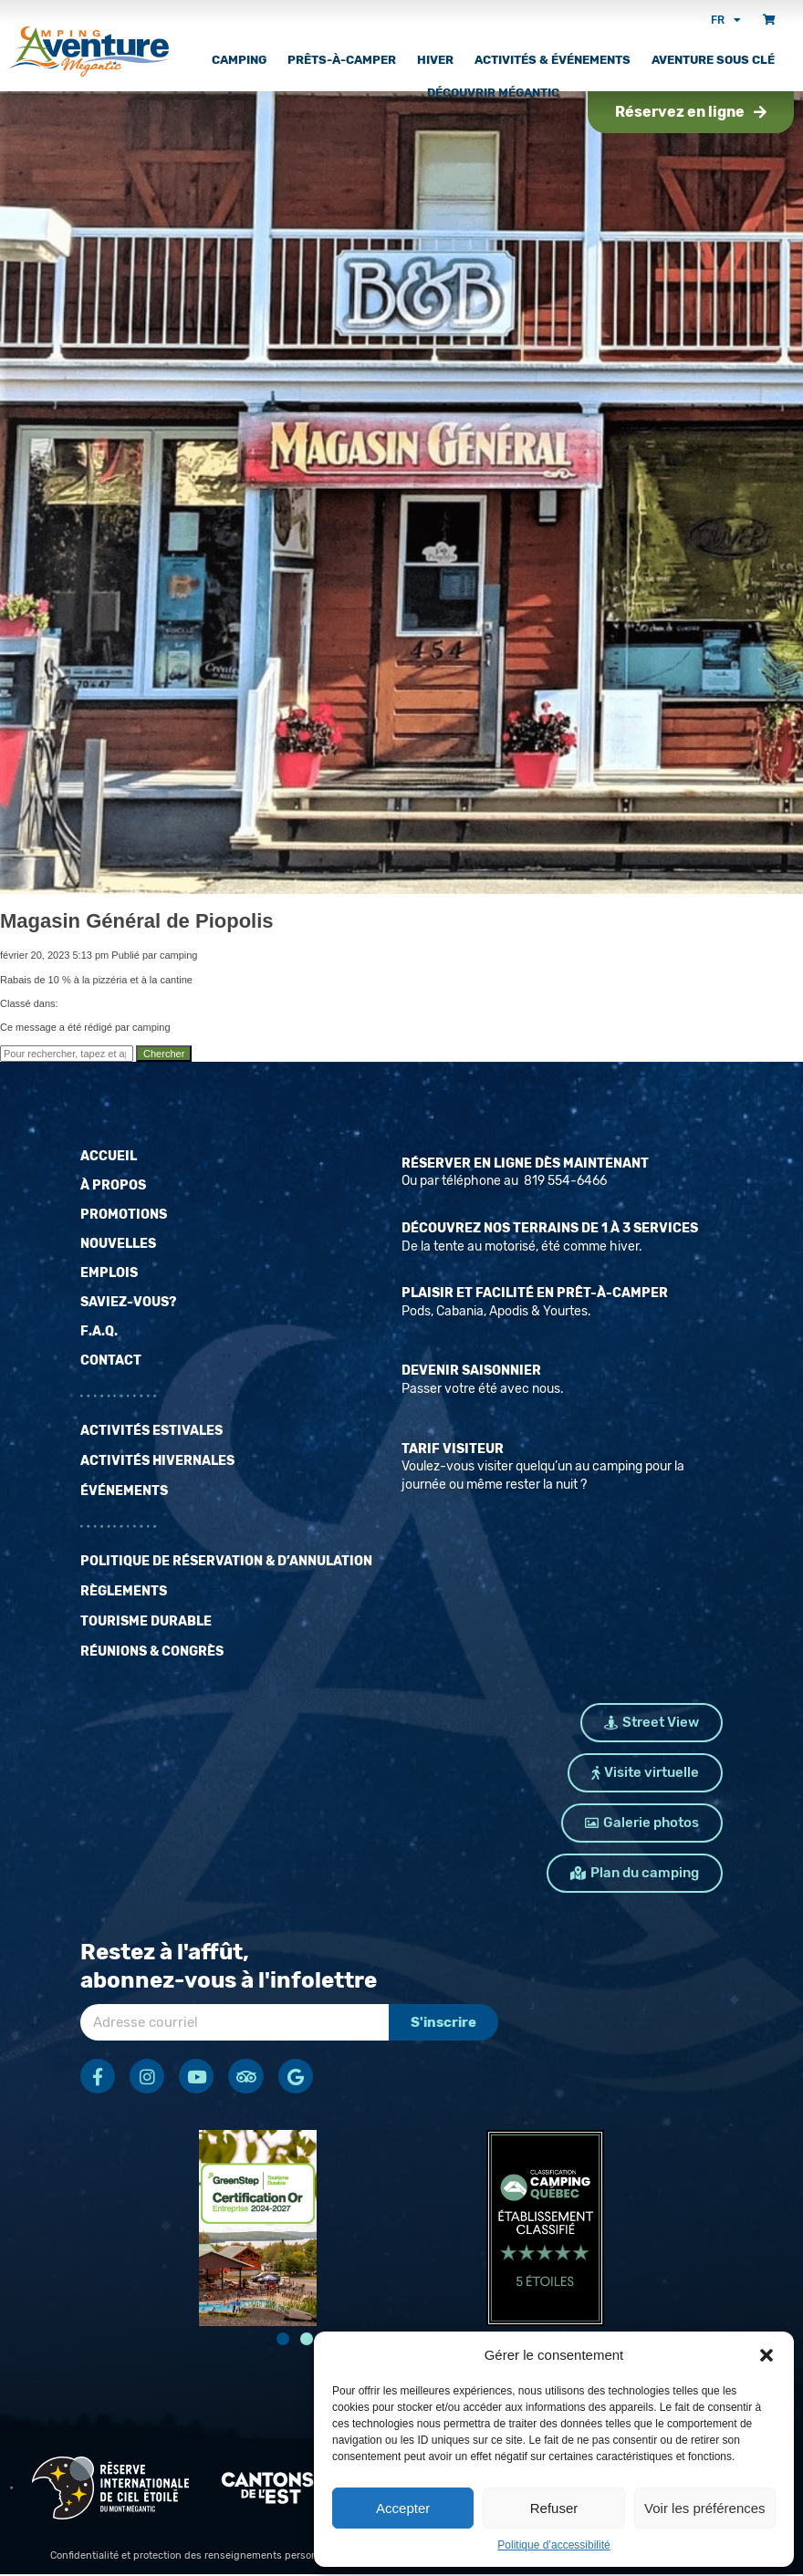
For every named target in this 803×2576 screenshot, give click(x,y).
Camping (239, 60)
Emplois (109, 1273)
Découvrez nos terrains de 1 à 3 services (550, 1228)
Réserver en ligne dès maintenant (525, 1163)
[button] (766, 2355)
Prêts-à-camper (341, 60)
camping (179, 955)
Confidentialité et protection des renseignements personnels (194, 2557)
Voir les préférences (705, 2508)
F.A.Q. (99, 1331)
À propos (113, 1185)
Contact (110, 1360)
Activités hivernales (157, 1461)
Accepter (403, 2508)
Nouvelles (118, 1244)
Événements (124, 1491)
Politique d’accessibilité (553, 2545)
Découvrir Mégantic (493, 92)
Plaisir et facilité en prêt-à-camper (535, 1293)
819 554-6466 (564, 1181)
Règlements (123, 1591)
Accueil (108, 1156)
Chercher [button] (163, 1053)
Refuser (554, 2508)
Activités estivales (151, 1431)
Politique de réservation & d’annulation (226, 1561)
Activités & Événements (552, 60)
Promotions (123, 1214)
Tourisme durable (146, 1621)
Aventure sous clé (713, 60)
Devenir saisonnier (471, 1370)
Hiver (435, 60)
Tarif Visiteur (453, 1449)
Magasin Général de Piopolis (137, 920)
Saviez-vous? (128, 1302)
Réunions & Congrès (152, 1651)
